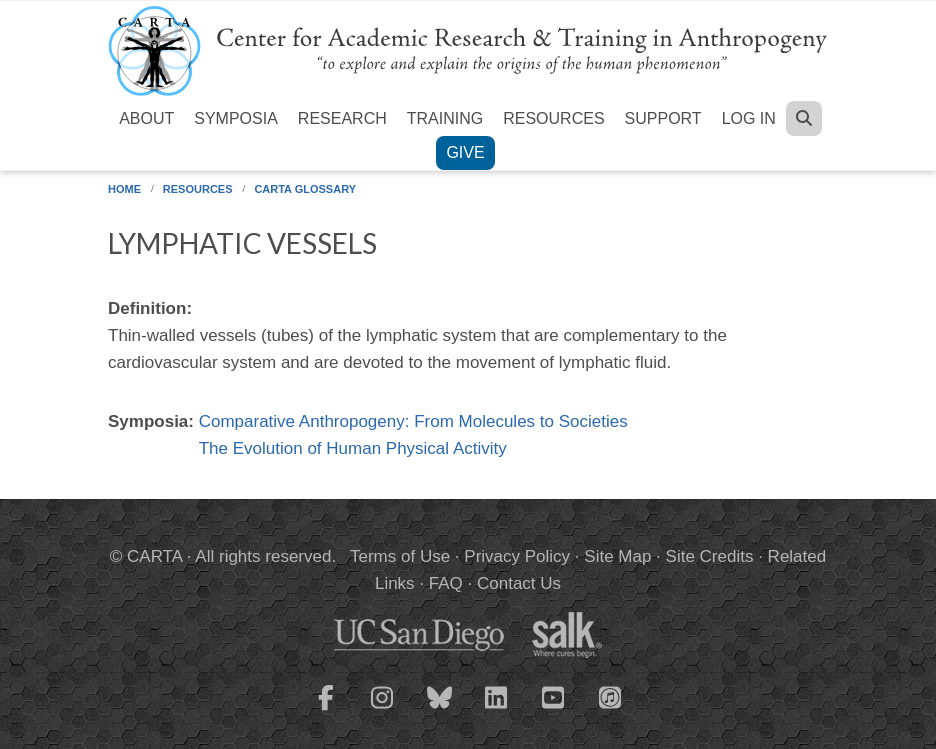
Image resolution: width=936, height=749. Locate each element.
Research (342, 118)
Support (663, 118)
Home (124, 189)
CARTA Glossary (305, 189)
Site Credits (710, 556)
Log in (749, 118)
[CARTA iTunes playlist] (611, 696)
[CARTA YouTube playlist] (554, 710)
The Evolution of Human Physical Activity (353, 448)
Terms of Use (400, 556)
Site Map (617, 556)
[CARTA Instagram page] (383, 710)
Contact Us (519, 583)
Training (445, 118)
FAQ (446, 583)
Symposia (236, 118)
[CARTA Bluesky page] (440, 710)
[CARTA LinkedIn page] (497, 710)
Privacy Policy (517, 556)
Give (465, 152)
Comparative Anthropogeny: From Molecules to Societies (413, 421)
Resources (553, 118)
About (146, 118)
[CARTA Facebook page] (326, 710)
